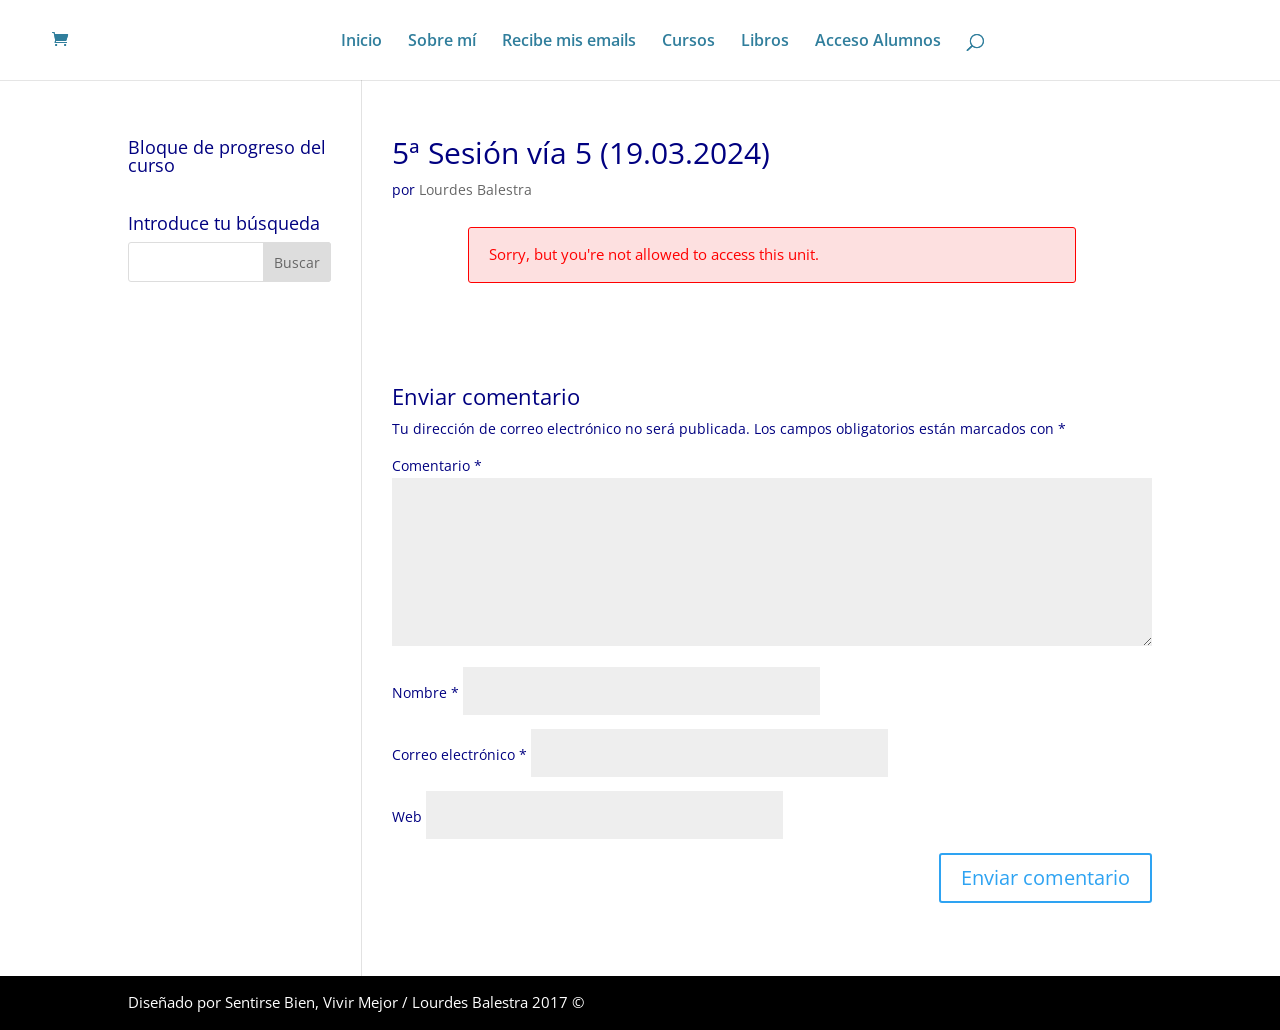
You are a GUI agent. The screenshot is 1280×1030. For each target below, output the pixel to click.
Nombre (425, 692)
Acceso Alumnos (878, 42)
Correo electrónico (459, 754)
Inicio (361, 42)
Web (407, 816)
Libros (765, 42)
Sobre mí (442, 42)
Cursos (688, 42)
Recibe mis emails (569, 42)
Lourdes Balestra (475, 189)
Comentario (437, 465)
